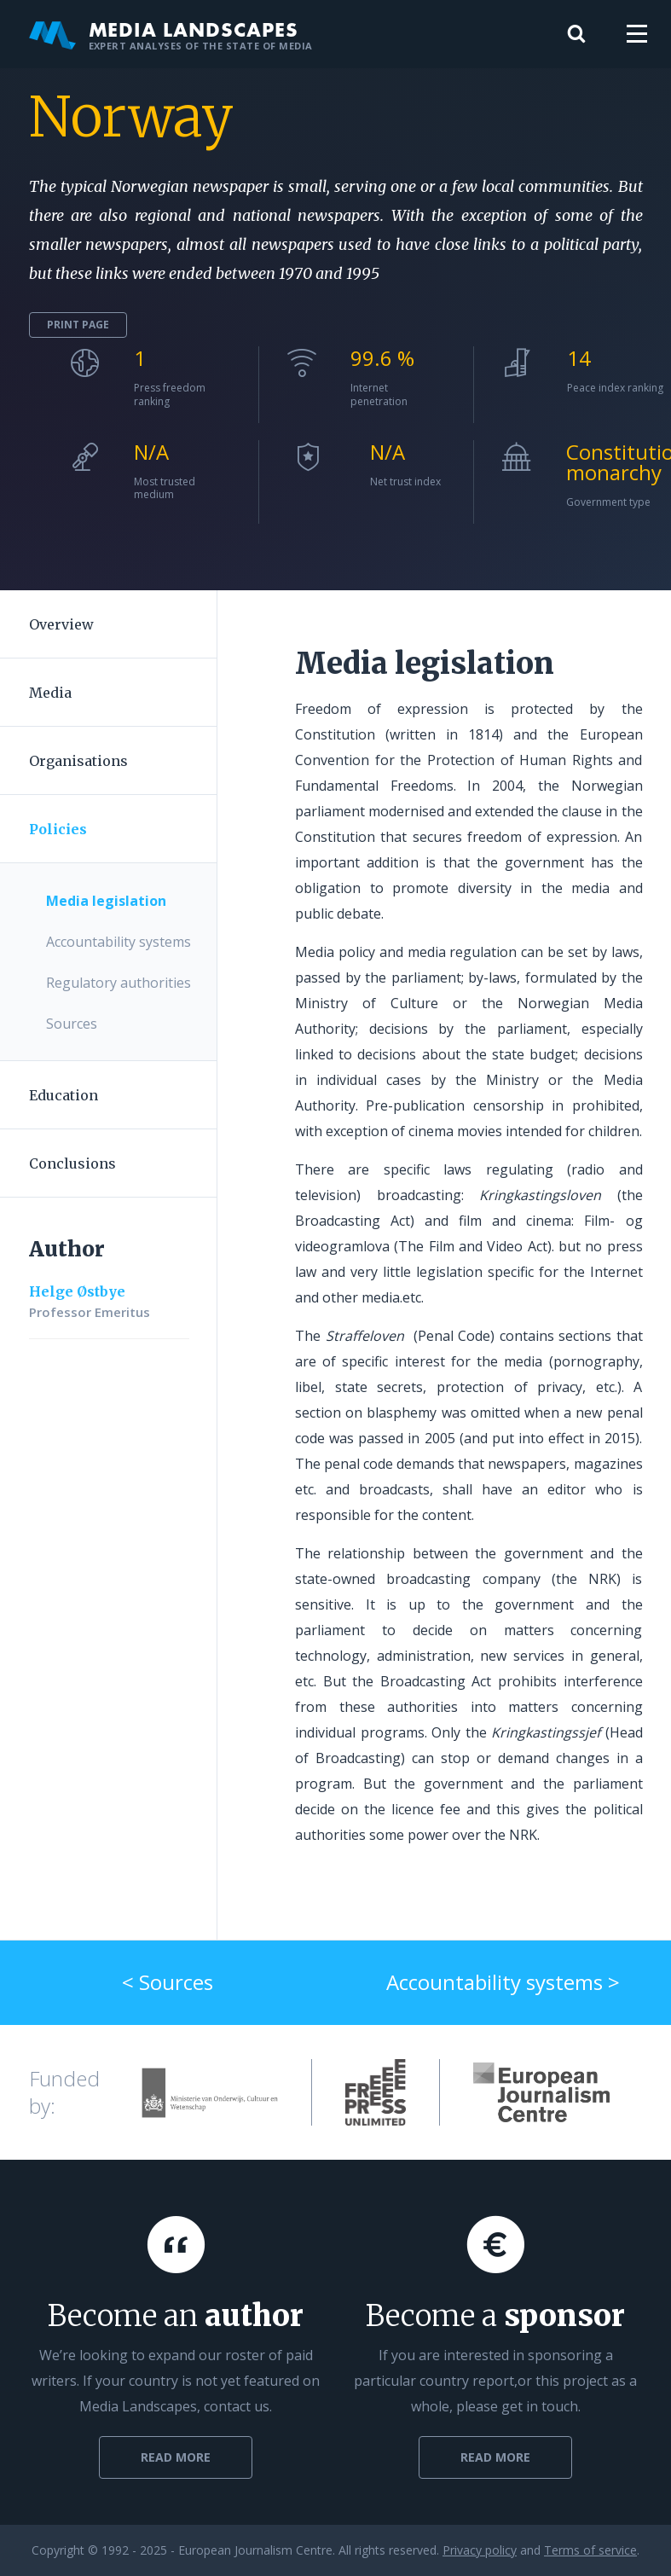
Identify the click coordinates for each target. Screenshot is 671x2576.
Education (63, 1095)
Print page (78, 324)
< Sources (167, 1982)
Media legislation (106, 900)
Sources (71, 1023)
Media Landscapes (171, 34)
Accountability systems (118, 941)
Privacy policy (480, 2550)
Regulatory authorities (118, 982)
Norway (131, 117)
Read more (176, 2457)
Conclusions (72, 1163)
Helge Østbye (77, 1291)
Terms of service (590, 2550)
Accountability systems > (503, 1982)
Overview (61, 624)
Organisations (78, 760)
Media (50, 692)
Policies (58, 829)
